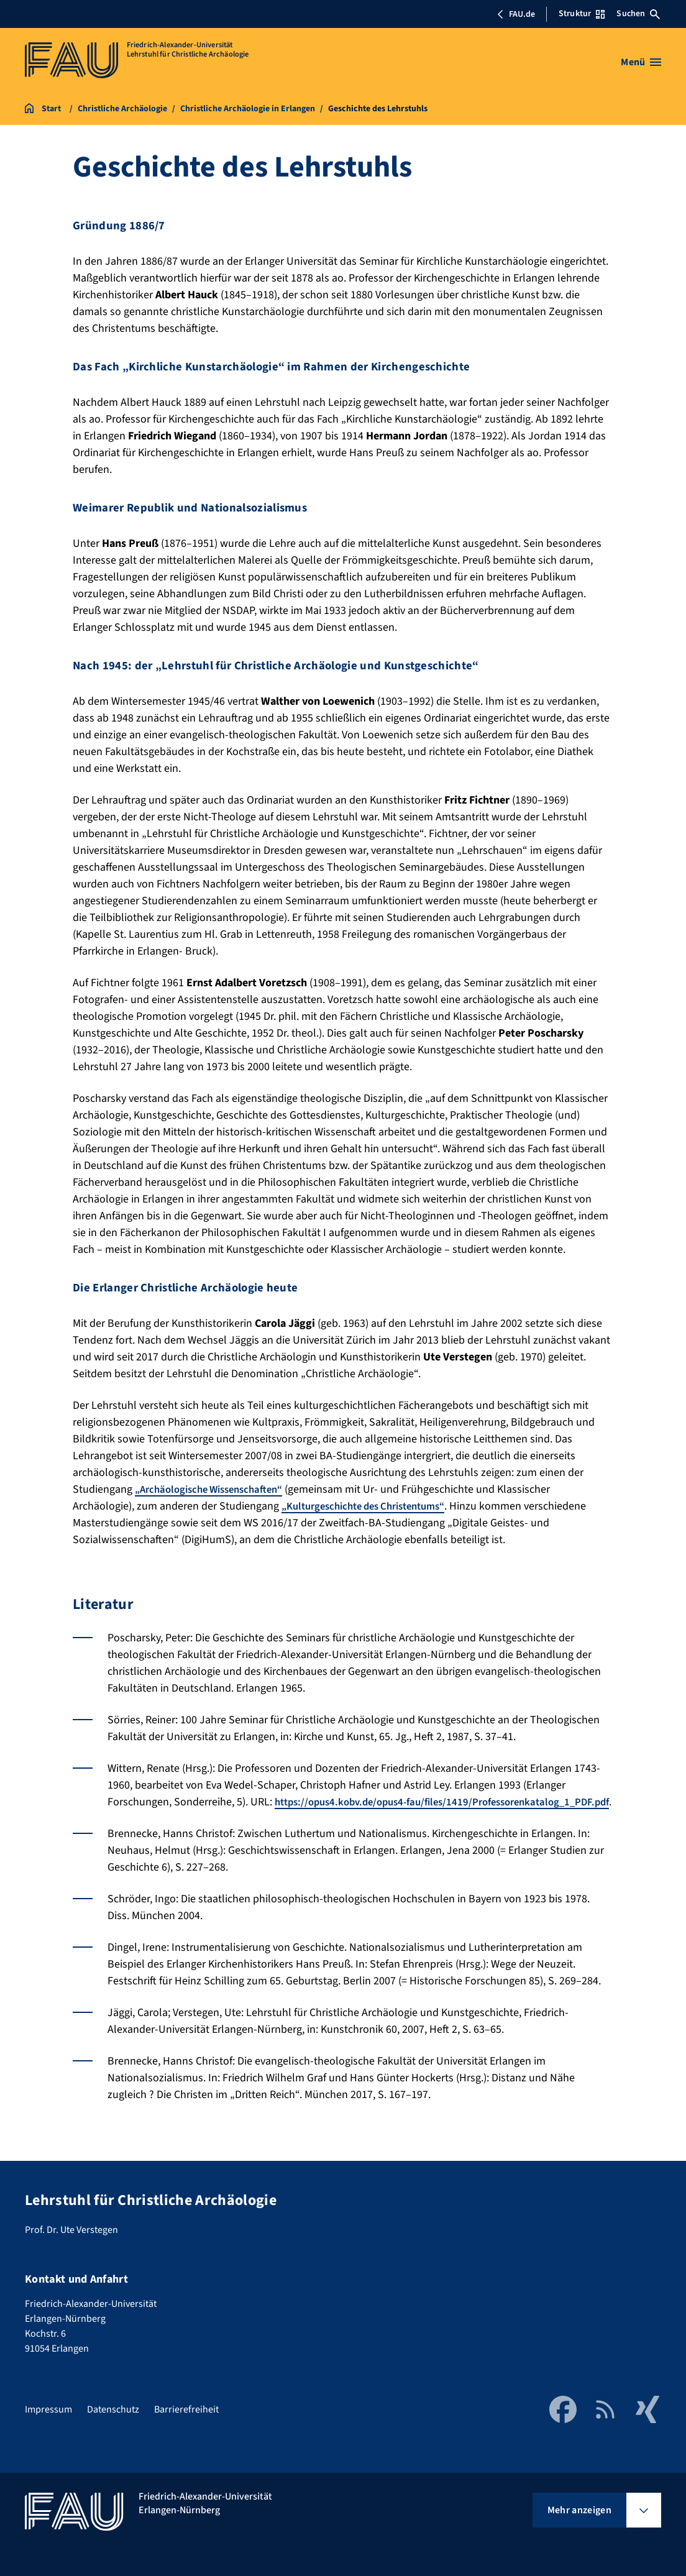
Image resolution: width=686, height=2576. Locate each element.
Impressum (48, 2413)
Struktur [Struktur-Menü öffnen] (582, 13)
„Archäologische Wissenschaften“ (215, 1489)
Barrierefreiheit (186, 2413)
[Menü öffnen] (641, 62)
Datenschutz (113, 2413)
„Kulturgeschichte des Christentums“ (372, 1506)
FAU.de (515, 14)
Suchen (638, 13)
